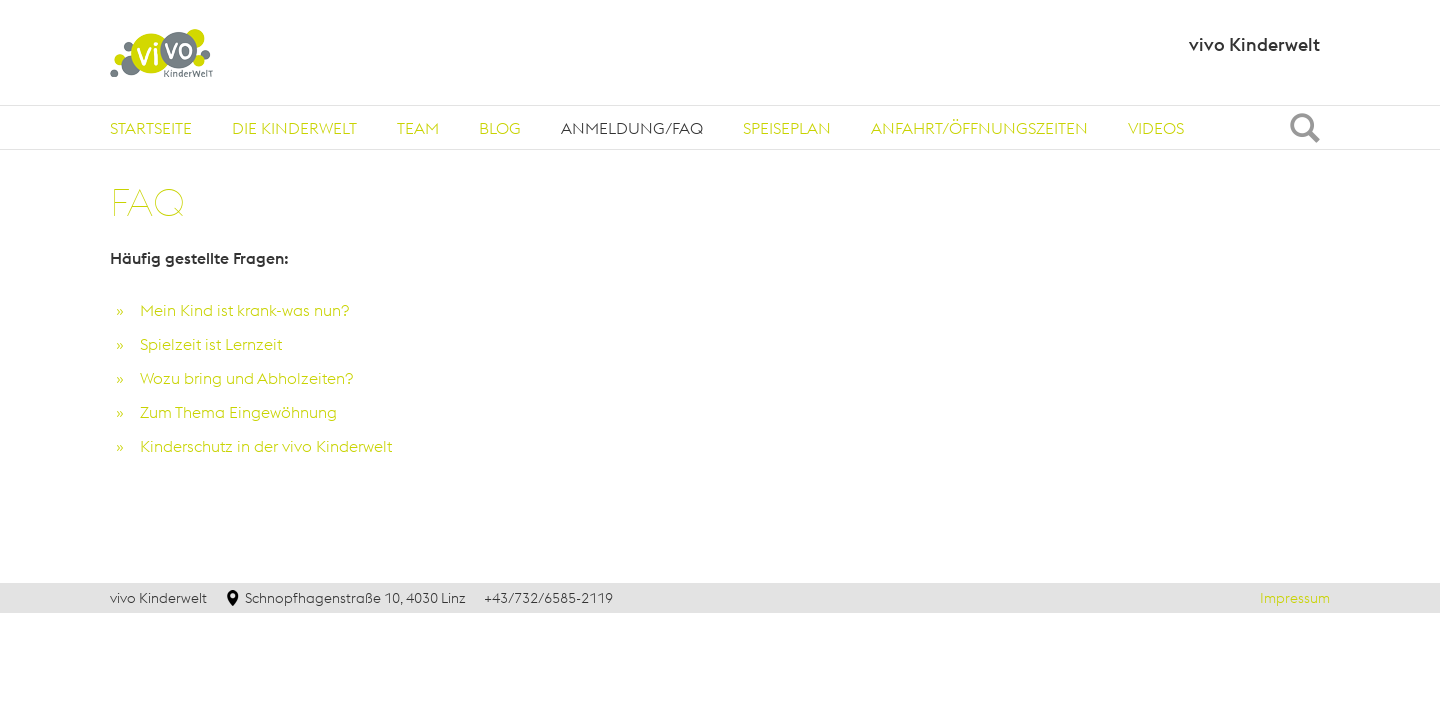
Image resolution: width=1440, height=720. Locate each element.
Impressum (1295, 598)
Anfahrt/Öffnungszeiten (979, 128)
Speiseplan (787, 128)
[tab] (151, 127)
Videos (1156, 128)
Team (418, 128)
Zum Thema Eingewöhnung (238, 412)
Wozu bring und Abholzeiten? (251, 378)
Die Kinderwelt (294, 128)
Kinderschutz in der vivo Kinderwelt (266, 446)
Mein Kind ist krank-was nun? (245, 310)
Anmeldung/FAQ (632, 128)
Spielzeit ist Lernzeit (211, 344)
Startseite (151, 128)
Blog (500, 128)
